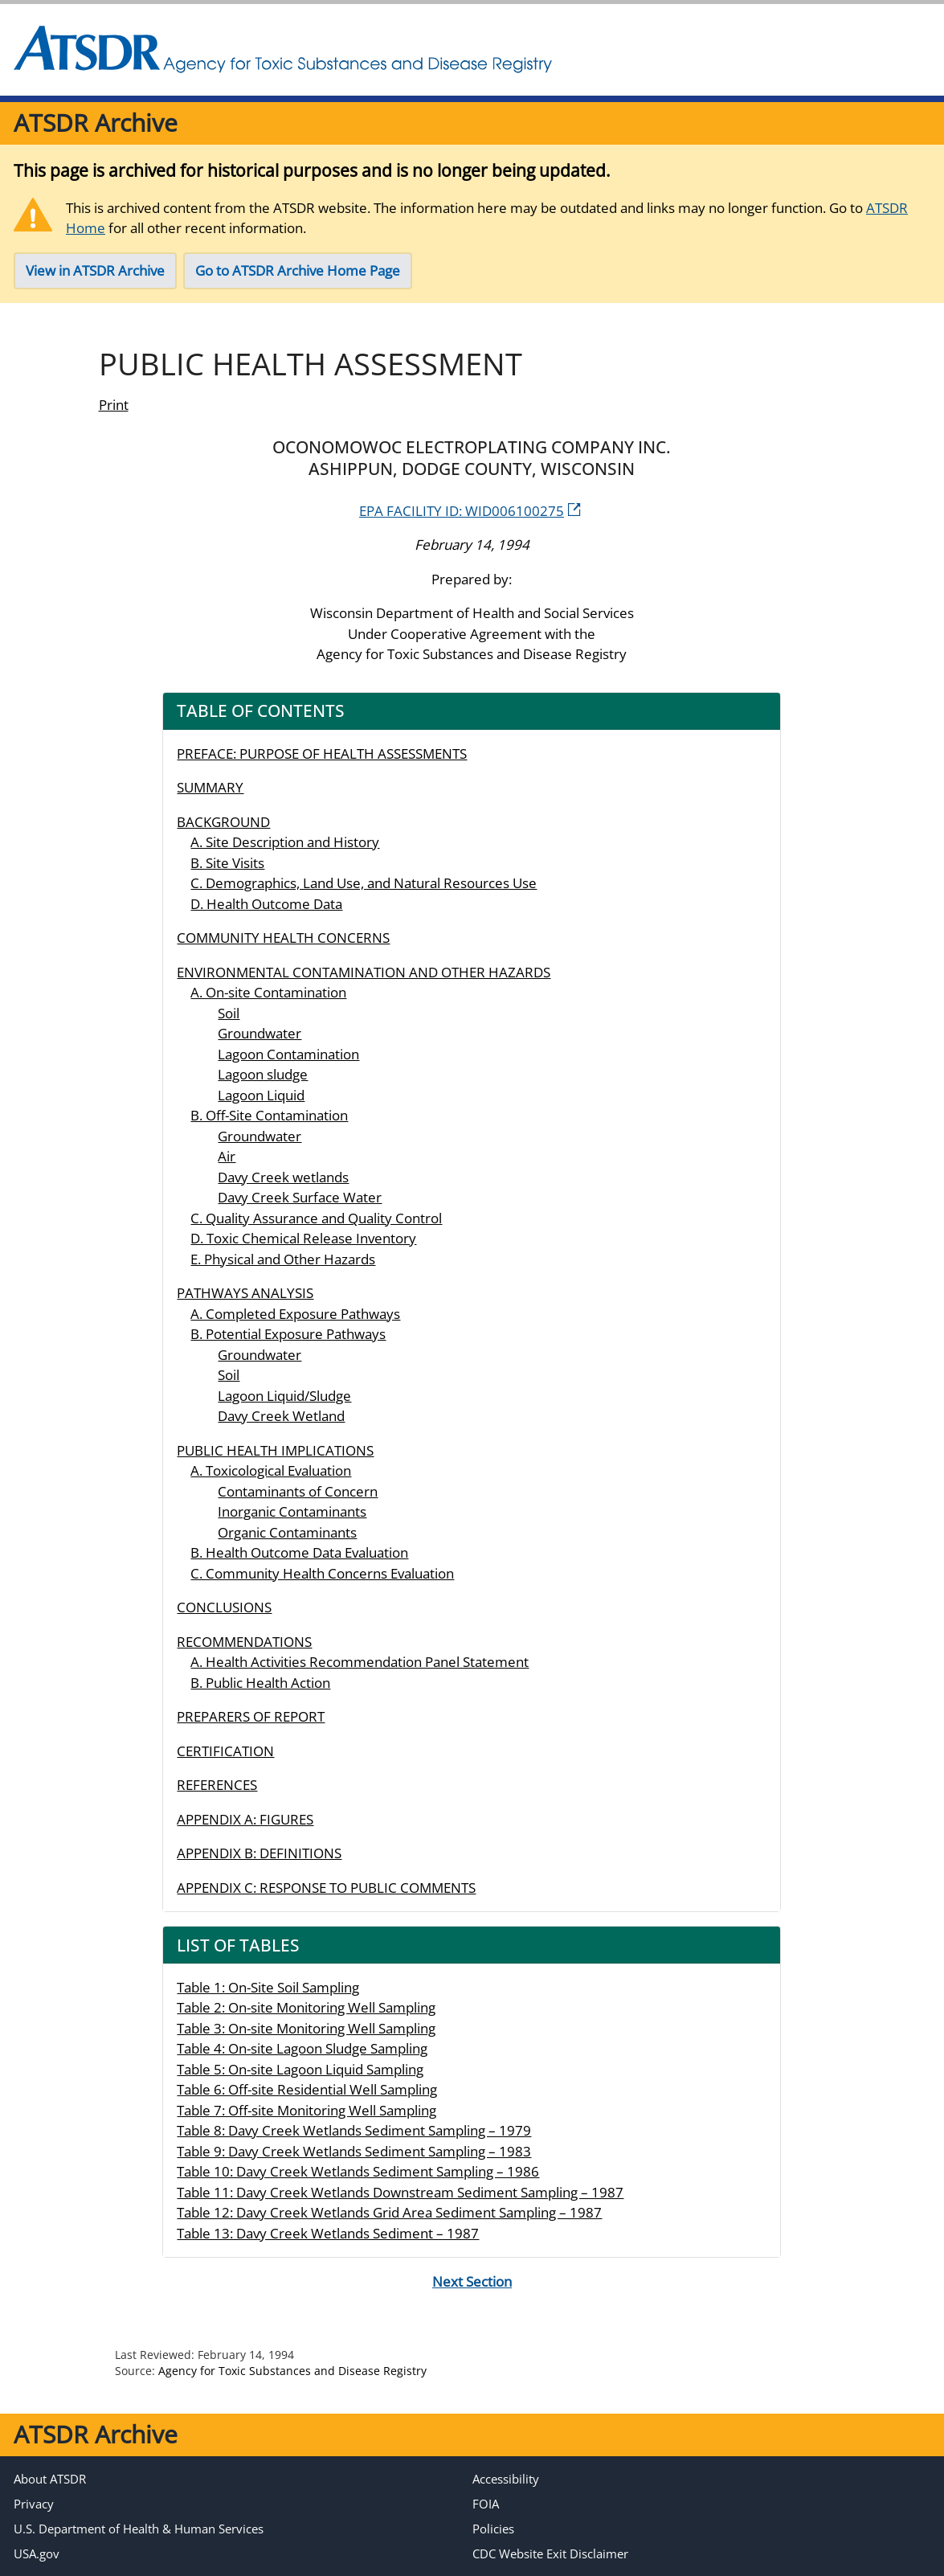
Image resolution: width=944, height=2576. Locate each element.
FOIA (485, 2504)
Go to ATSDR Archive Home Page (297, 270)
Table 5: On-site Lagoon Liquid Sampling (300, 2069)
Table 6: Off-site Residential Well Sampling (307, 2089)
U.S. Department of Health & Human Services (139, 2529)
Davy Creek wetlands (283, 1177)
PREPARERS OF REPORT (251, 1716)
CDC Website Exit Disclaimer (550, 2553)
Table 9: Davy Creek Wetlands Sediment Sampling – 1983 (354, 2151)
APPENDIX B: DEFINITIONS (259, 1853)
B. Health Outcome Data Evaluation (299, 1552)
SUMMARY (210, 787)
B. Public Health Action (260, 1682)
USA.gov (36, 2553)
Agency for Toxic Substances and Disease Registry (292, 2370)
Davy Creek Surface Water (300, 1197)
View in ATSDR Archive (95, 270)
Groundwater (259, 1033)
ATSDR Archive (96, 122)
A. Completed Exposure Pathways (295, 1313)
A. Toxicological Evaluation (270, 1470)
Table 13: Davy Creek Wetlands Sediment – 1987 (328, 2233)
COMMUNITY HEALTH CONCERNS (283, 937)
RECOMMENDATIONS (244, 1641)
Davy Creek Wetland (281, 1416)
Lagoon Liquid (261, 1095)
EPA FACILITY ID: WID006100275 (470, 511)
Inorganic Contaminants (292, 1511)
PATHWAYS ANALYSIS (245, 1293)
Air (226, 1156)
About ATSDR (50, 2479)
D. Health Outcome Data (266, 904)
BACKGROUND (223, 822)
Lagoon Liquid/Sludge (284, 1395)
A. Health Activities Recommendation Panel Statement (359, 1661)
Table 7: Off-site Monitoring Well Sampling (306, 2110)
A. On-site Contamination (268, 992)
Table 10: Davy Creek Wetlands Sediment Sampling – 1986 (358, 2171)
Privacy (34, 2504)
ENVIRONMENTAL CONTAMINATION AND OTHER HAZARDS (363, 972)
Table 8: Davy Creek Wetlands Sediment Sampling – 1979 (354, 2130)
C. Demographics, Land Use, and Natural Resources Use (363, 883)
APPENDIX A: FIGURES (245, 1819)
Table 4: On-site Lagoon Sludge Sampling (302, 2048)
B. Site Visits (227, 863)
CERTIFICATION (225, 1751)
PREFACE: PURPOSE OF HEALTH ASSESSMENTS (322, 753)
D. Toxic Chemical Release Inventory (303, 1238)
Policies (493, 2529)
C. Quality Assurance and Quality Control (316, 1218)
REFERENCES (217, 1784)
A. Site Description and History (284, 842)
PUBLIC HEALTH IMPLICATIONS (275, 1450)
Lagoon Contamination (288, 1054)
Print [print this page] (114, 404)
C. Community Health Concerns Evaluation (322, 1573)
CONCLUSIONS (224, 1607)
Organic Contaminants (287, 1532)
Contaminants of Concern (298, 1491)
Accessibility (505, 2479)
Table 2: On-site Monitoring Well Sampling (306, 2007)
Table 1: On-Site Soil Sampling (268, 1987)
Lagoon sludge (263, 1074)
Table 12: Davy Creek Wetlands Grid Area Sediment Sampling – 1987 (389, 2212)
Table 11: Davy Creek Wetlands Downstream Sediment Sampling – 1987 (400, 2192)
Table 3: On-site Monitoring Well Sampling (306, 2028)
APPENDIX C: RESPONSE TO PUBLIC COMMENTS (326, 1887)
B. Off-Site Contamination (269, 1115)
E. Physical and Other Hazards (282, 1259)
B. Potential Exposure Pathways (288, 1334)
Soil (228, 1013)
